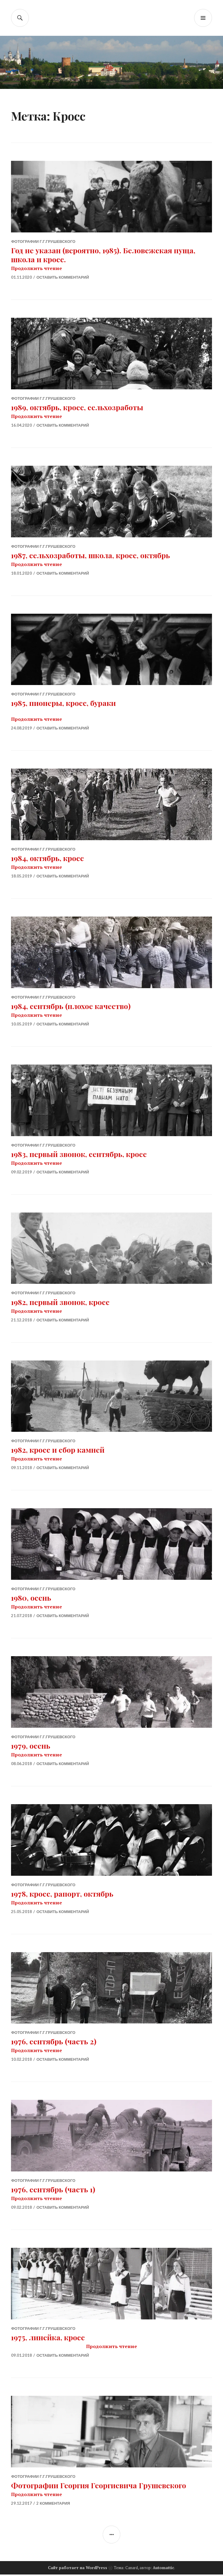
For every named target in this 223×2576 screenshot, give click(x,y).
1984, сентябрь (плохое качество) (71, 1006)
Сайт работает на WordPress (77, 2569)
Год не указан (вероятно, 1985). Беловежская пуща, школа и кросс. (103, 254)
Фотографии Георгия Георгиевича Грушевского (98, 2486)
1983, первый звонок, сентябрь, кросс (79, 1154)
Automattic (163, 2569)
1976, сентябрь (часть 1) (53, 2190)
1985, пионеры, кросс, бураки (63, 703)
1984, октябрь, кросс (47, 858)
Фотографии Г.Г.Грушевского (43, 241)
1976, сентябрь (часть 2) (53, 2042)
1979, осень (30, 1746)
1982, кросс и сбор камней (58, 1450)
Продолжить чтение (36, 268)
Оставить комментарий (62, 277)
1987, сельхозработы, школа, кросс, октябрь (90, 555)
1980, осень (31, 1598)
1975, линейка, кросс (48, 2338)
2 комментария (53, 2504)
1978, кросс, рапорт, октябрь (62, 1894)
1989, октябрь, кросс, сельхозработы (77, 407)
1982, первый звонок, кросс (60, 1302)
